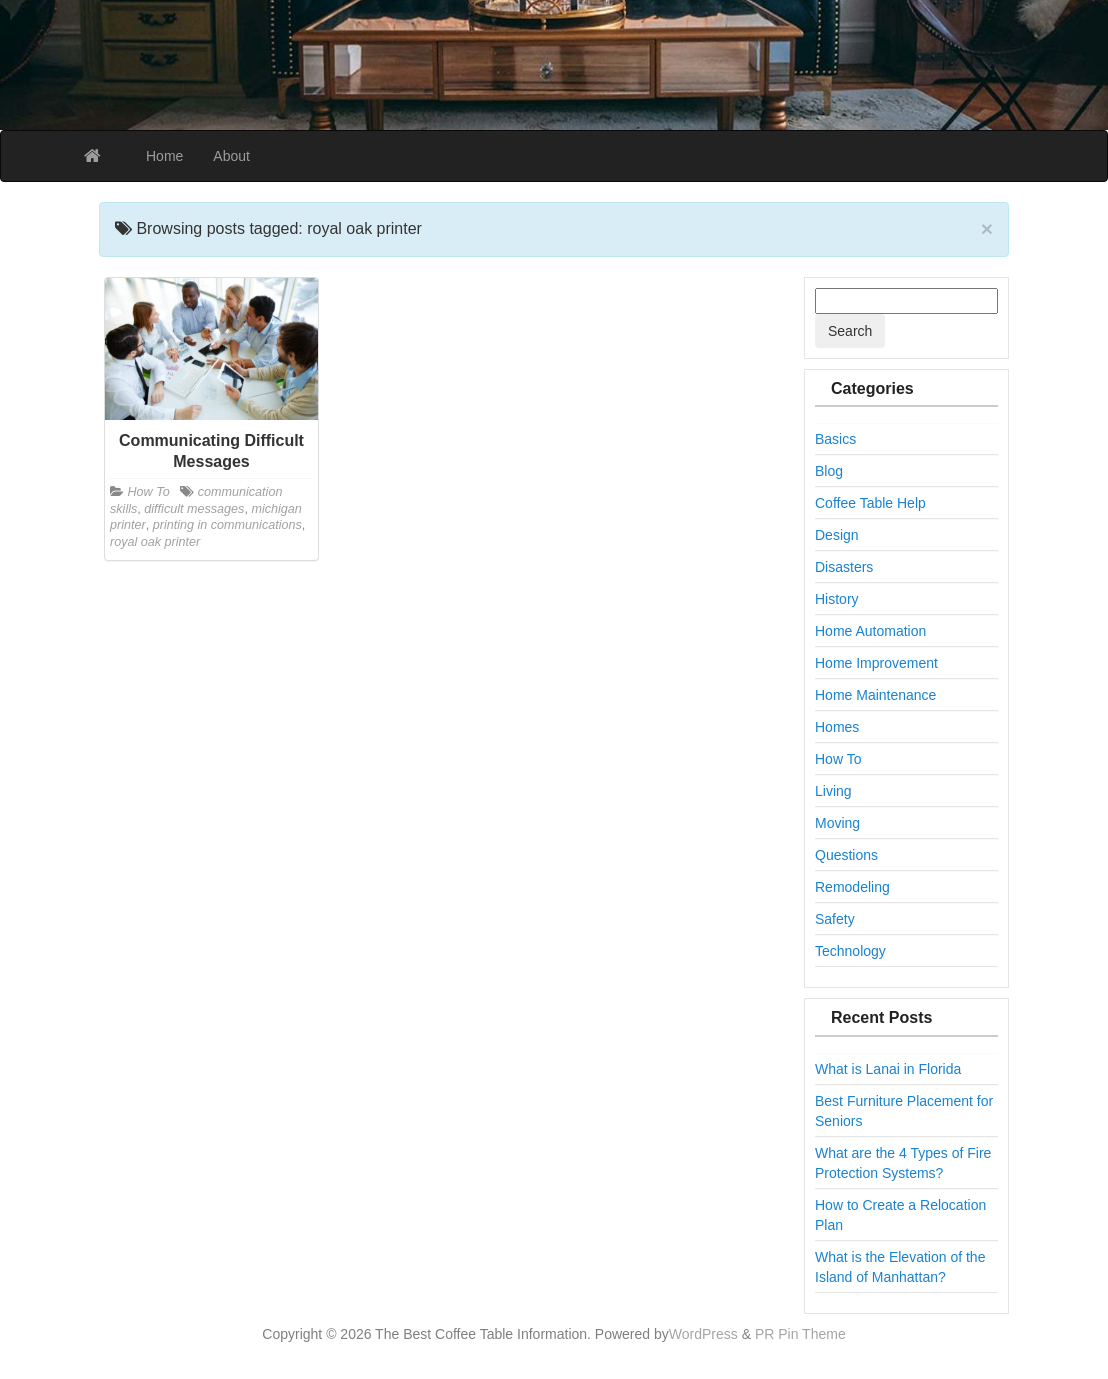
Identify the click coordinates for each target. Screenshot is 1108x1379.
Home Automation (870, 631)
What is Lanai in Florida (888, 1069)
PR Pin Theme (800, 1334)
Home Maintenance (875, 695)
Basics (835, 439)
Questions (846, 855)
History (837, 599)
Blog (829, 471)
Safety (835, 919)
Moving (837, 823)
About (231, 156)
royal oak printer (155, 542)
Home (164, 156)
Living (833, 791)
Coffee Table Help (870, 503)
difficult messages (194, 509)
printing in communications (227, 525)
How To (149, 492)
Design (837, 535)
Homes (837, 727)
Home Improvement (876, 663)
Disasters (844, 567)
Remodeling (852, 887)
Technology (850, 951)
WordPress (703, 1334)
